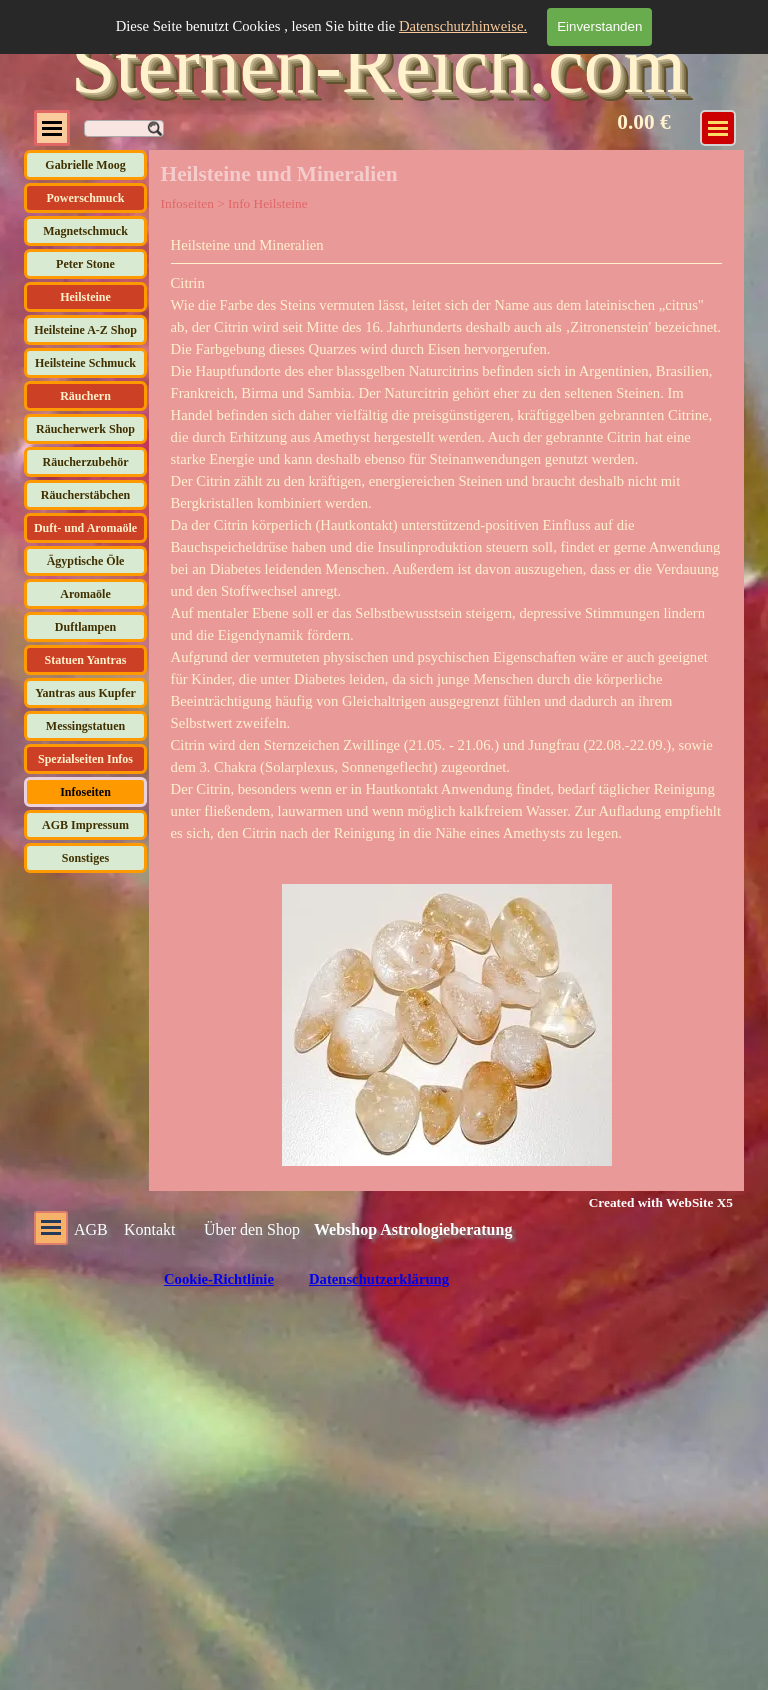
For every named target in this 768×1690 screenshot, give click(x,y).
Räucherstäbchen (85, 495)
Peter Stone (85, 264)
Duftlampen (85, 627)
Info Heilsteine (268, 203)
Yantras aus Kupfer (85, 693)
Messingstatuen (85, 726)
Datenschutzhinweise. (463, 26)
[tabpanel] (447, 539)
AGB (91, 1229)
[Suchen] (124, 128)
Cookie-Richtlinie (219, 1279)
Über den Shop (252, 1229)
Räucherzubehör (86, 462)
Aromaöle (85, 594)
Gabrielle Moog (85, 165)
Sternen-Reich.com (378, 65)
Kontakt (150, 1229)
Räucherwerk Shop (85, 429)
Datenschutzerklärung (379, 1279)
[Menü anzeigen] (718, 128)
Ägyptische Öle (86, 561)
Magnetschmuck (85, 231)
